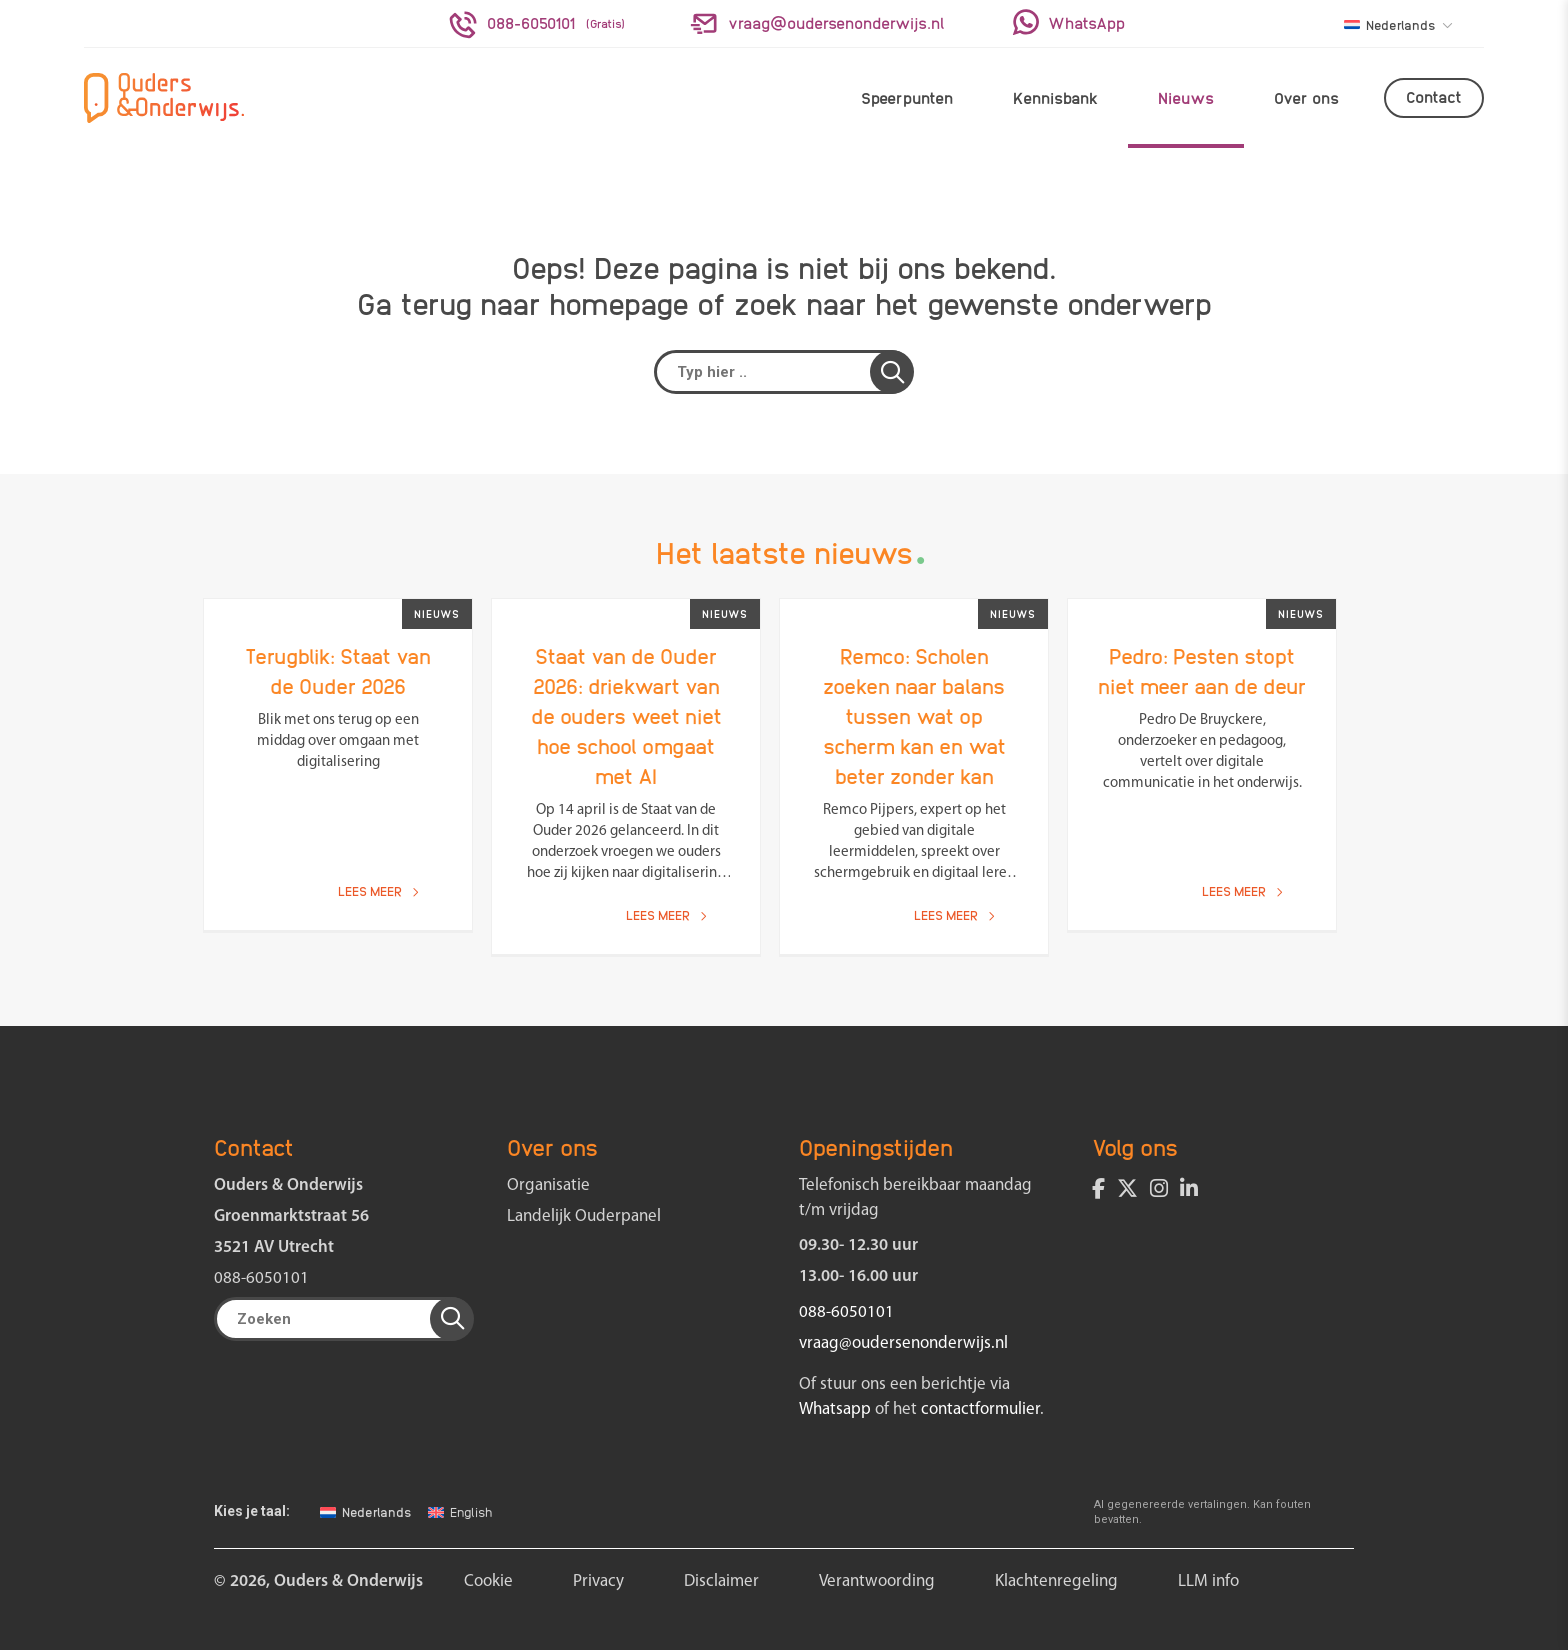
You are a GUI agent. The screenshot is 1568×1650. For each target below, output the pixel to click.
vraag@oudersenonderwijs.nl (903, 1343)
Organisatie (548, 1185)
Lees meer (378, 890)
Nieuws (1186, 97)
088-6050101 (261, 1278)
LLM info (1208, 1581)
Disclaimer (721, 1581)
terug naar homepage (544, 302)
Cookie (488, 1581)
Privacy (598, 1581)
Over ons (1306, 97)
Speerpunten (907, 97)
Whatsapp (835, 1409)
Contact (1434, 96)
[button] (892, 372)
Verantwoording (877, 1581)
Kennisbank (1055, 97)
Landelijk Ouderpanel (584, 1216)
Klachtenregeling (1056, 1581)
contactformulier (980, 1409)
